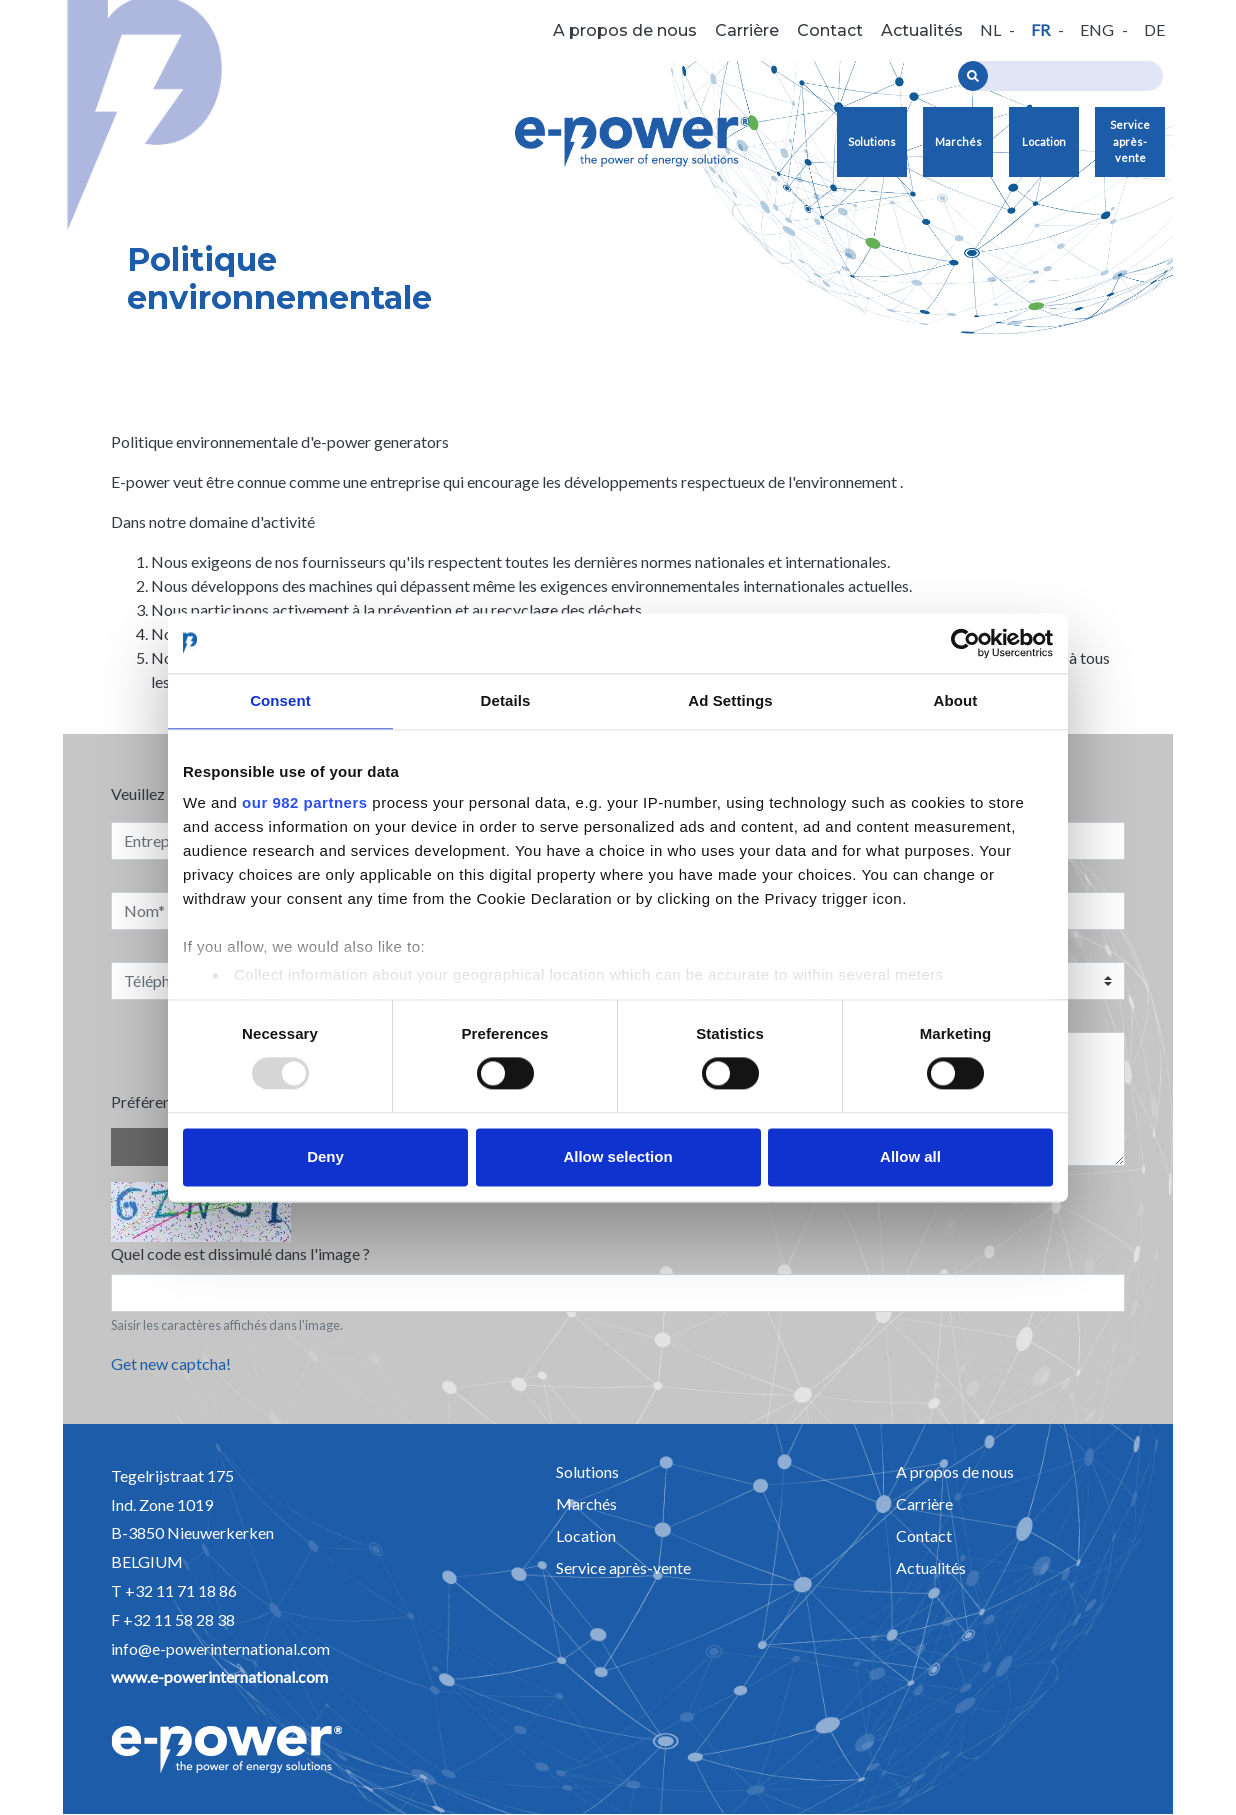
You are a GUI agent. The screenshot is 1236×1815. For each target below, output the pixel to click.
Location (1044, 141)
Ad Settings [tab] (730, 700)
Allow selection (617, 1156)
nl (990, 29)
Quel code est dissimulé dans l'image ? (240, 1253)
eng (1097, 29)
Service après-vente (1130, 141)
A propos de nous (625, 30)
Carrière (747, 30)
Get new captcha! (171, 1363)
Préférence (149, 1101)
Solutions (872, 141)
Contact (830, 30)
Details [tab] (506, 700)
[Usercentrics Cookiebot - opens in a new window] (965, 643)
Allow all (910, 1156)
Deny (325, 1156)
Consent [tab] (280, 700)
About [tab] (956, 700)
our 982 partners (305, 802)
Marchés (958, 141)
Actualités (922, 30)
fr (1040, 29)
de (1154, 29)
